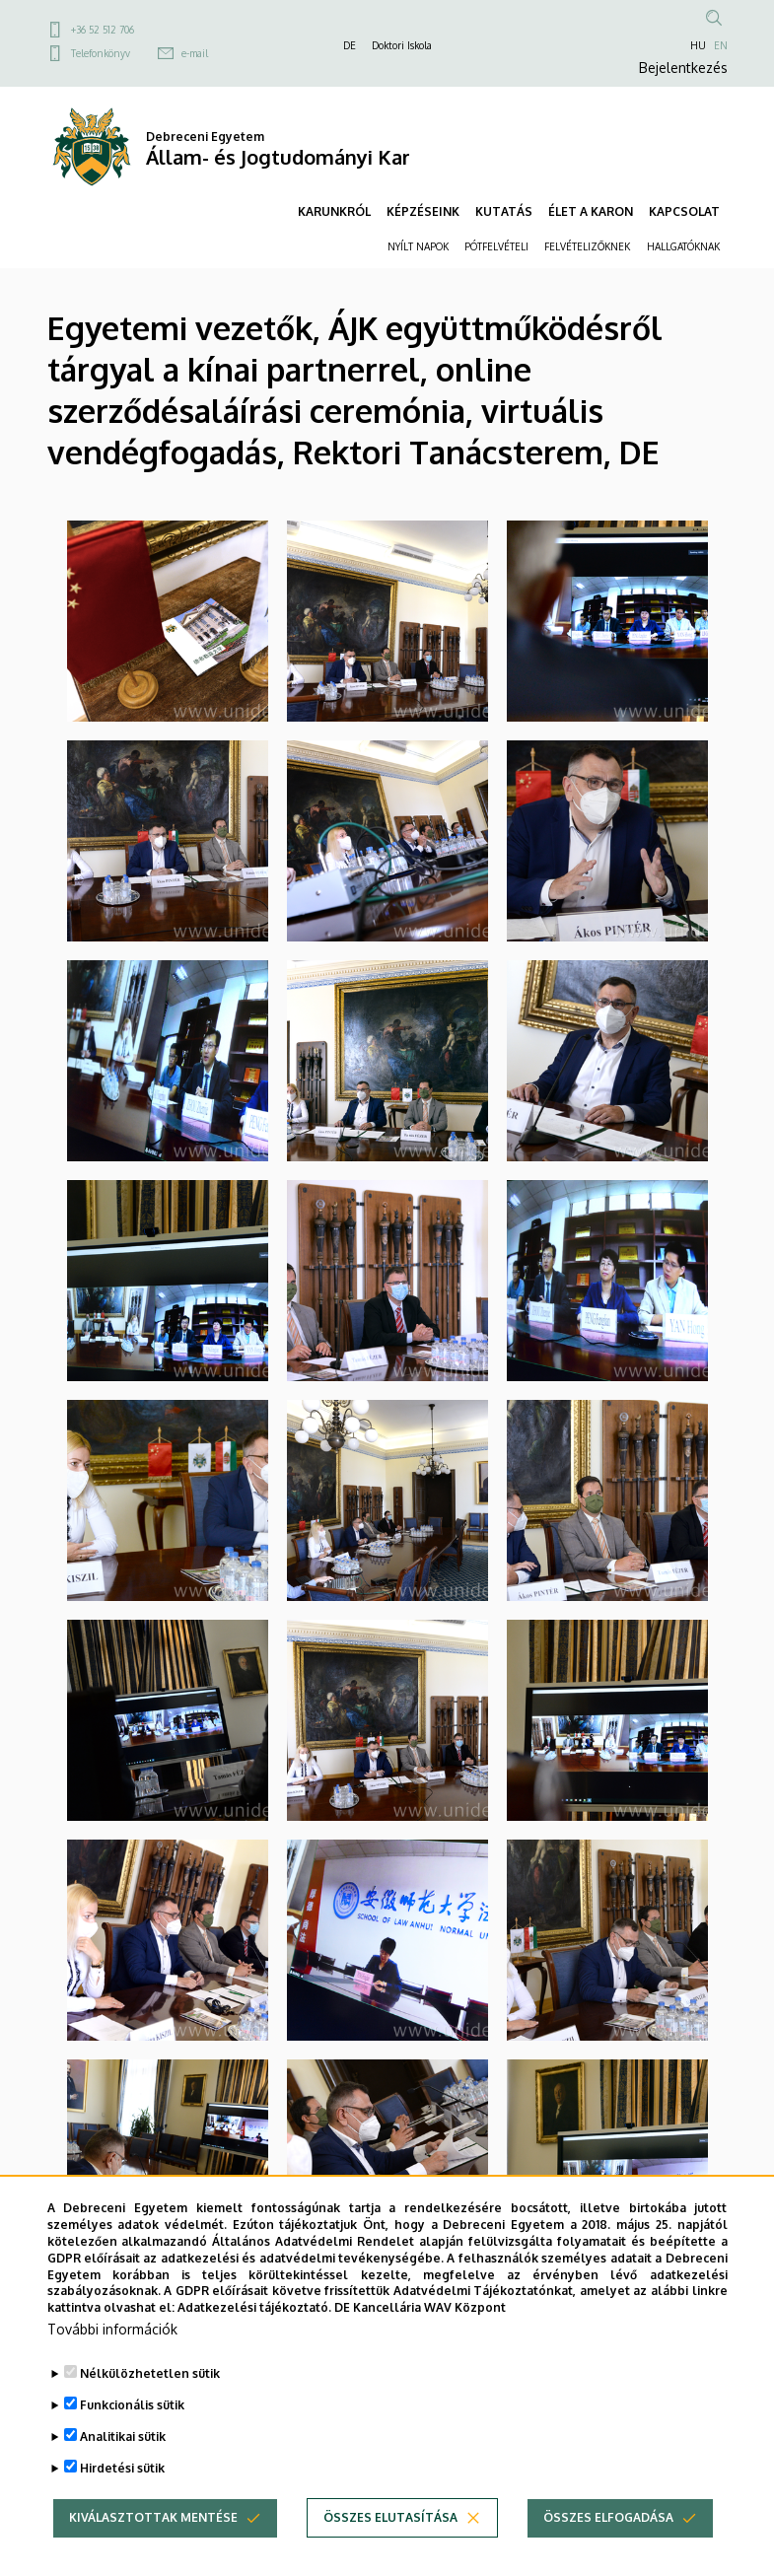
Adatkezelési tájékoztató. (254, 2308)
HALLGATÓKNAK (683, 246)
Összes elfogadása (608, 2518)
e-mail (194, 53)
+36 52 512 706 (102, 29)
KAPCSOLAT (684, 211)
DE (349, 45)
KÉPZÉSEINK (423, 211)
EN (721, 45)
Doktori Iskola (402, 45)
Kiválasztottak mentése (153, 2518)
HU (698, 45)
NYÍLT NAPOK (418, 246)
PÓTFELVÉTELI (496, 246)
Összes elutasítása (390, 2518)
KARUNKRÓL (334, 211)
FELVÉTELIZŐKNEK (587, 246)
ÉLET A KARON (590, 211)
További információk (112, 2330)
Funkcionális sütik (132, 2406)
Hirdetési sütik (122, 2469)
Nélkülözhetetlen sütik (150, 2374)
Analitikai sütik (123, 2437)
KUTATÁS (503, 211)
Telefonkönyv (100, 53)
